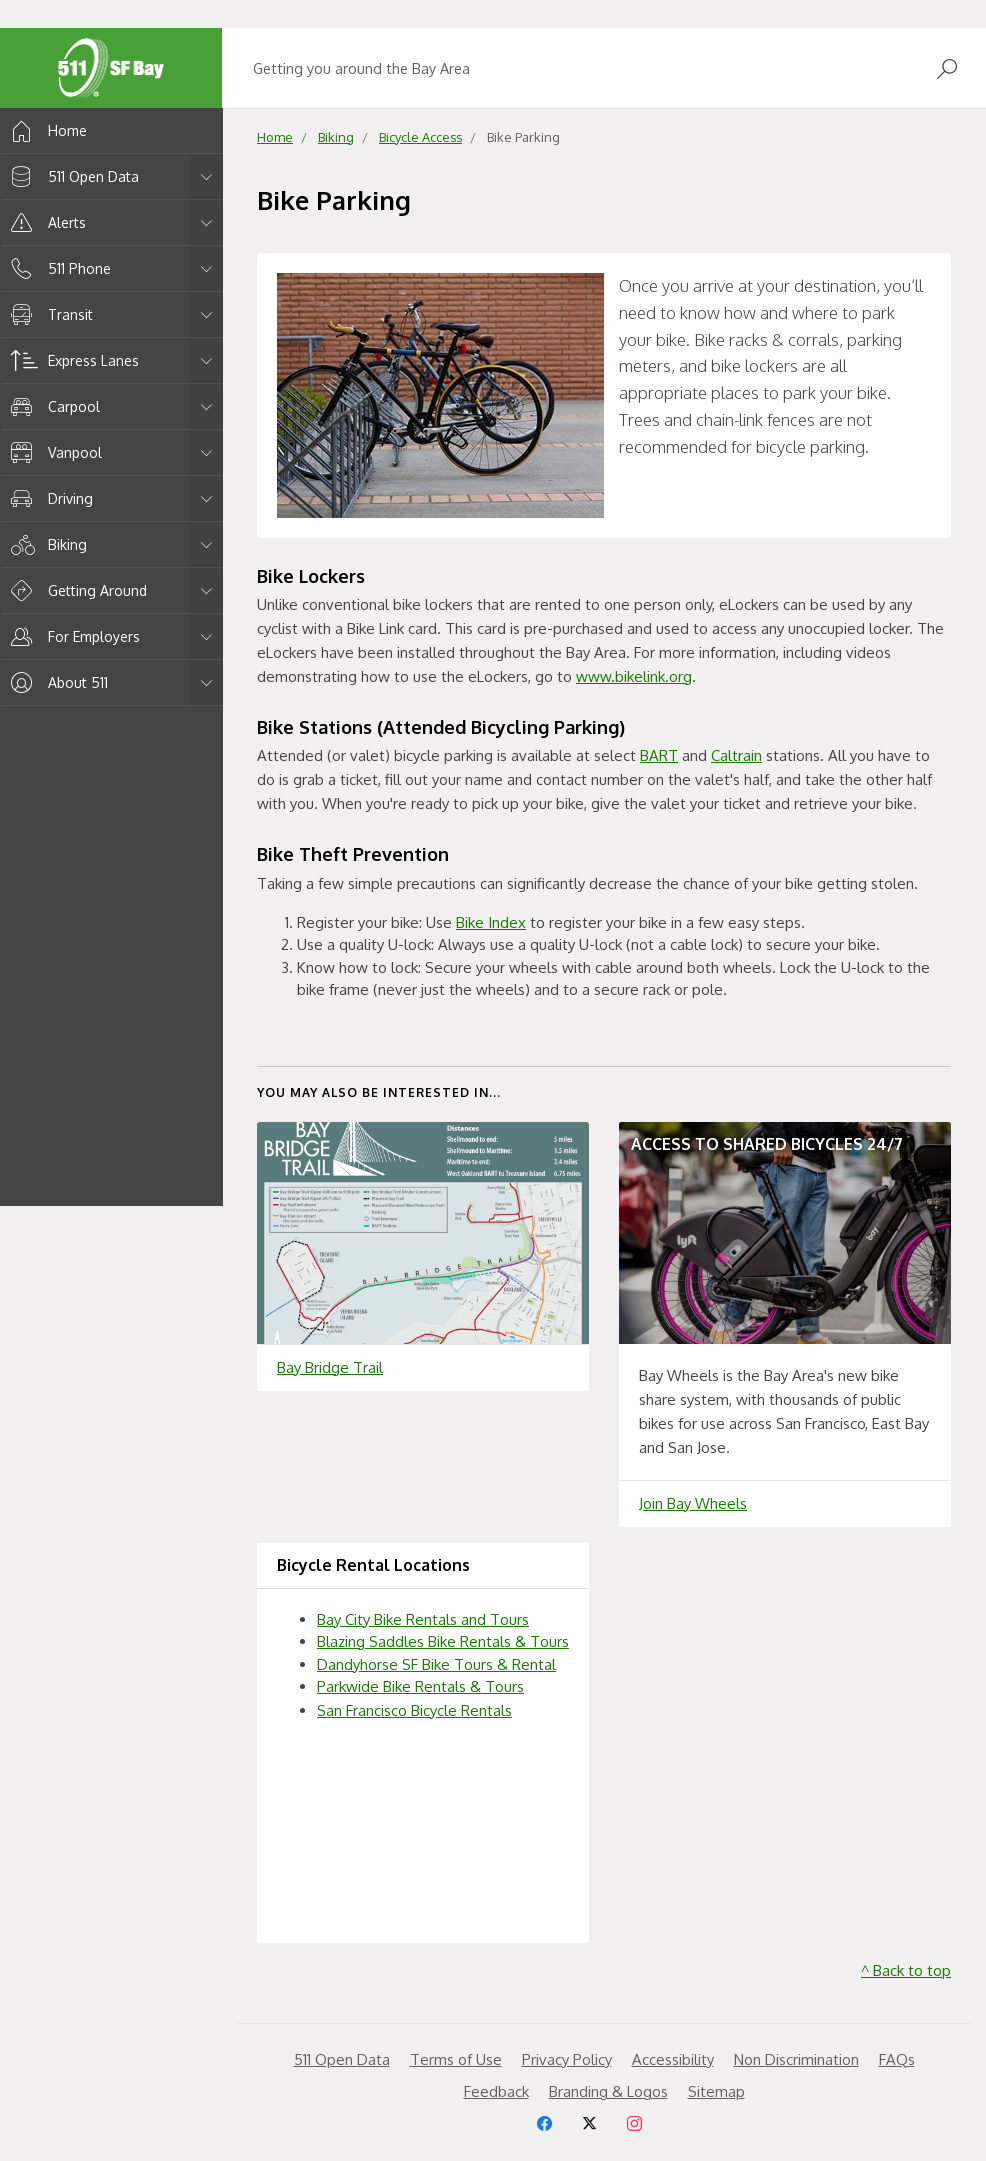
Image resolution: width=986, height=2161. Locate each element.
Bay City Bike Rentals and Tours (423, 1619)
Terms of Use (456, 2059)
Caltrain (736, 755)
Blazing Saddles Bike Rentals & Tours (443, 1641)
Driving (48, 498)
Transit (48, 314)
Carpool (52, 406)
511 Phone (57, 268)
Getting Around (75, 590)
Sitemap (716, 2091)
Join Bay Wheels (693, 1503)
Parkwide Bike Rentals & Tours (420, 1686)
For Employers (72, 636)
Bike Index (491, 922)
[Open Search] (947, 68)
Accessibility (673, 2059)
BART (659, 755)
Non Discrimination (796, 2059)
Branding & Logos (608, 2091)
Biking (45, 544)
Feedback (496, 2091)
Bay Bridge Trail (330, 1367)
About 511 (56, 682)
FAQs (897, 2059)
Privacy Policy (567, 2059)
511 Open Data (71, 176)
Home (45, 130)
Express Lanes (71, 360)
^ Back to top (906, 1970)
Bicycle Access (420, 137)
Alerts (45, 222)
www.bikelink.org (634, 676)
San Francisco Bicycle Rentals (414, 1710)
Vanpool (53, 452)
